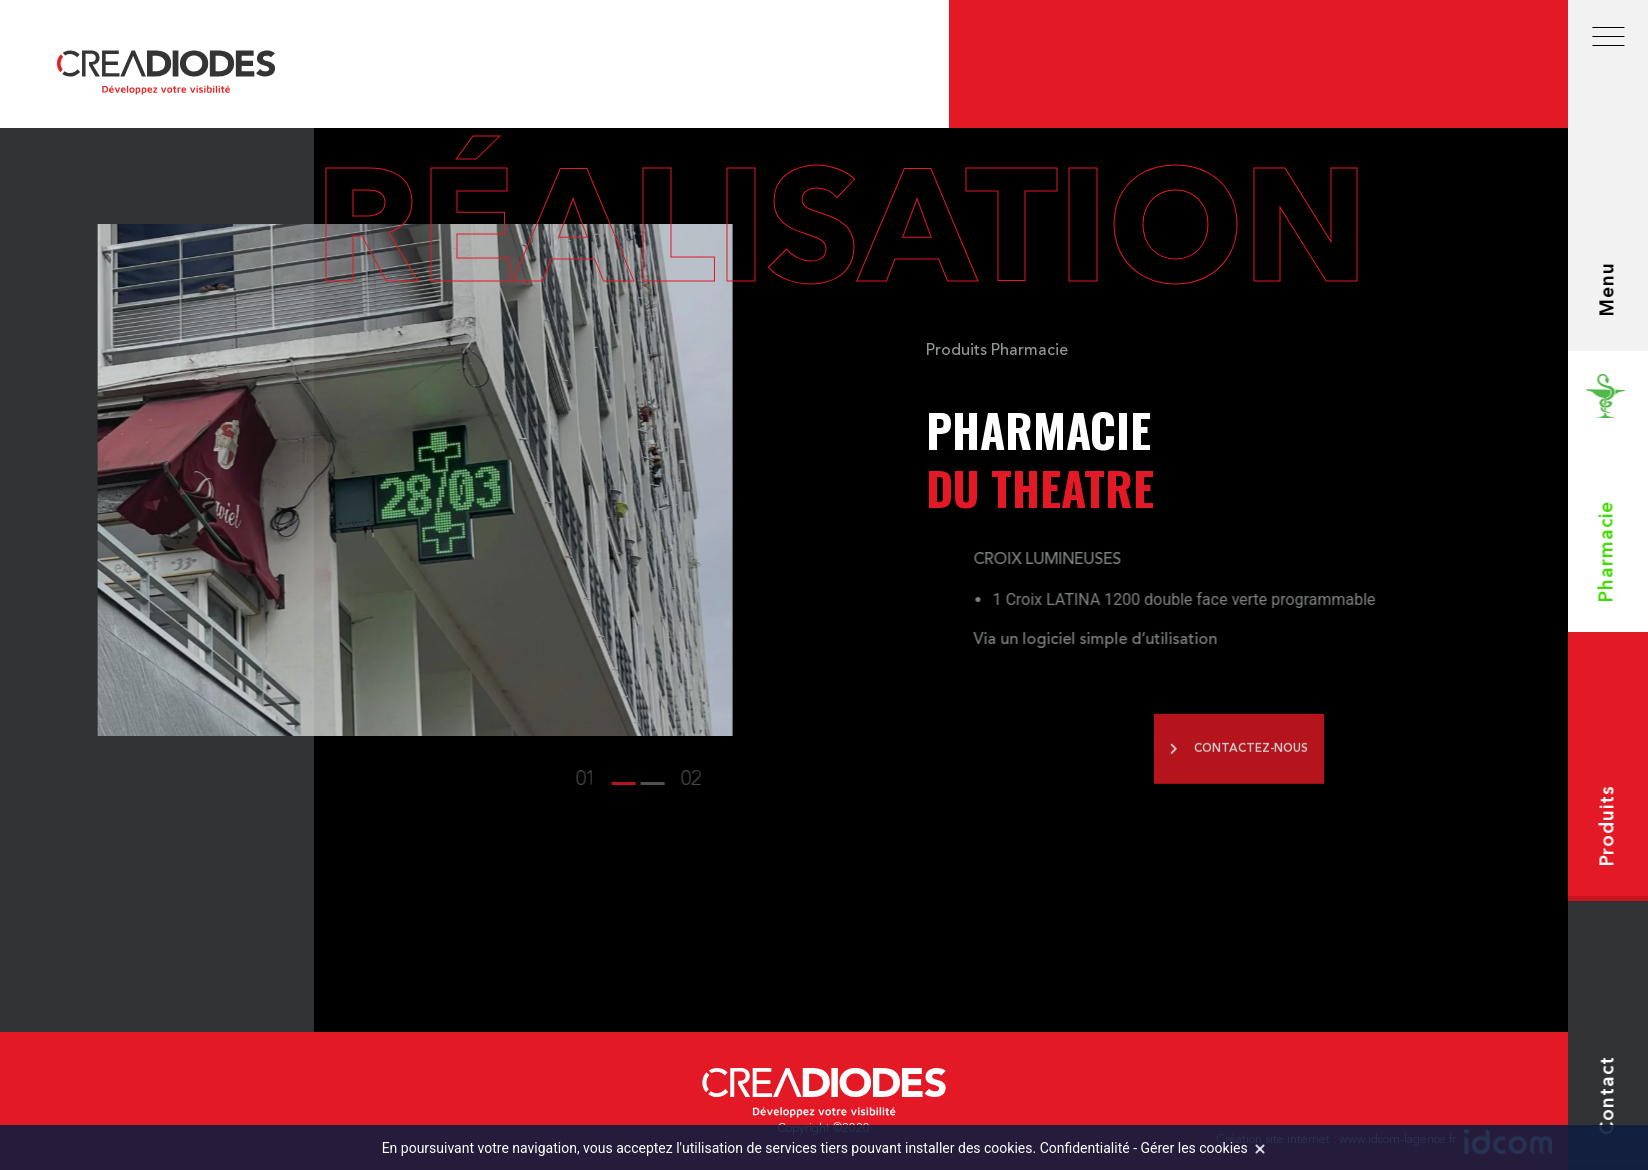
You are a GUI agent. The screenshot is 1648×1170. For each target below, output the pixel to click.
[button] (261, 780)
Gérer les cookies (1194, 1148)
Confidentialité (1085, 1148)
